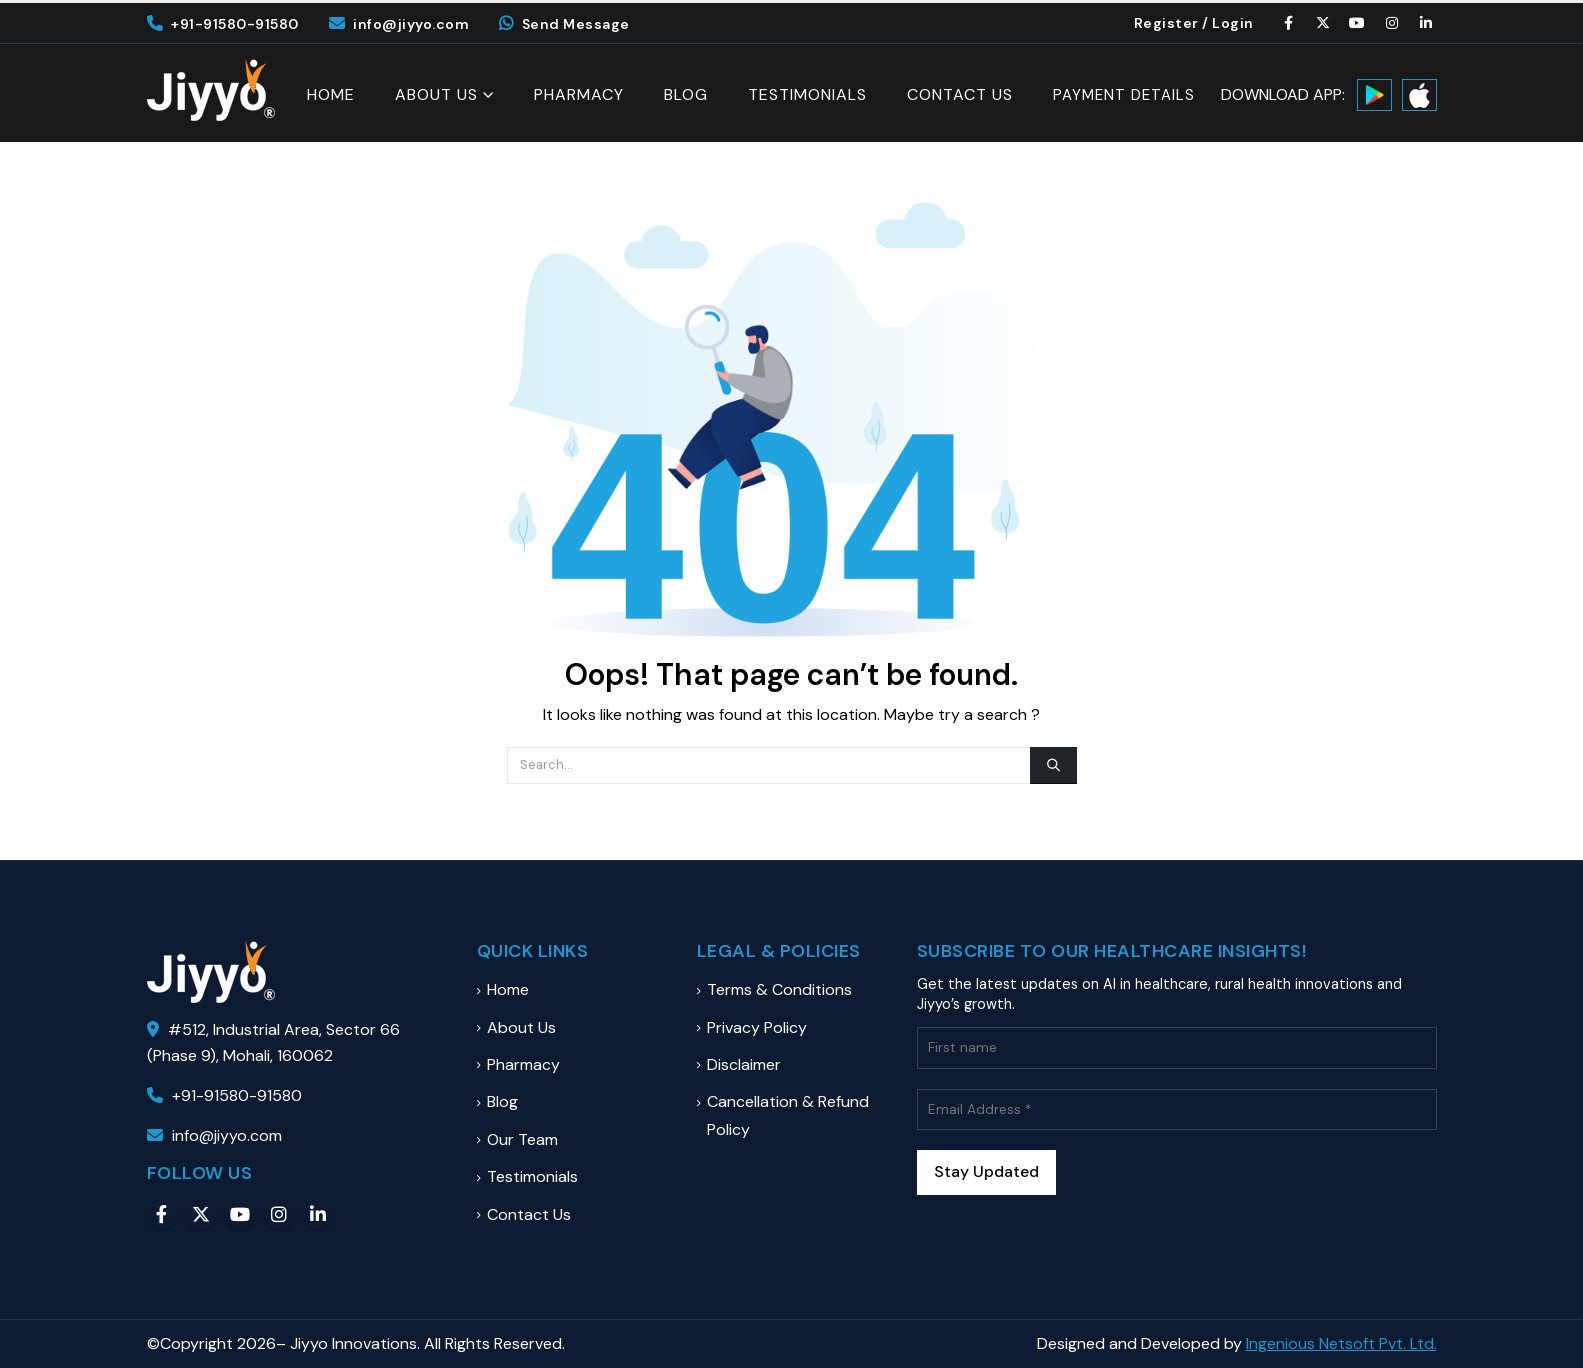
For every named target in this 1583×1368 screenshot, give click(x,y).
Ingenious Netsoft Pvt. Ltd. (1341, 1343)
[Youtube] (1358, 23)
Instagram (279, 1214)
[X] (1323, 23)
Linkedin (318, 1214)
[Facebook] (1289, 23)
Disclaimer (744, 1064)
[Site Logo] (211, 90)
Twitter (201, 1214)
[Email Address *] (1177, 1109)
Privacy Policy (757, 1027)
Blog (686, 95)
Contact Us (960, 95)
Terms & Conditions (779, 989)
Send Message (564, 24)
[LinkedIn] (1427, 23)
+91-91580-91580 (223, 24)
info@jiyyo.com (399, 24)
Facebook (162, 1214)
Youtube (240, 1214)
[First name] (1177, 1047)
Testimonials (807, 95)
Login (1233, 23)
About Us (436, 94)
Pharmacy (579, 95)
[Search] (1053, 765)
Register (1166, 23)
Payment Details (1124, 95)
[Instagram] (1392, 23)
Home (331, 95)
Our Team (522, 1139)
